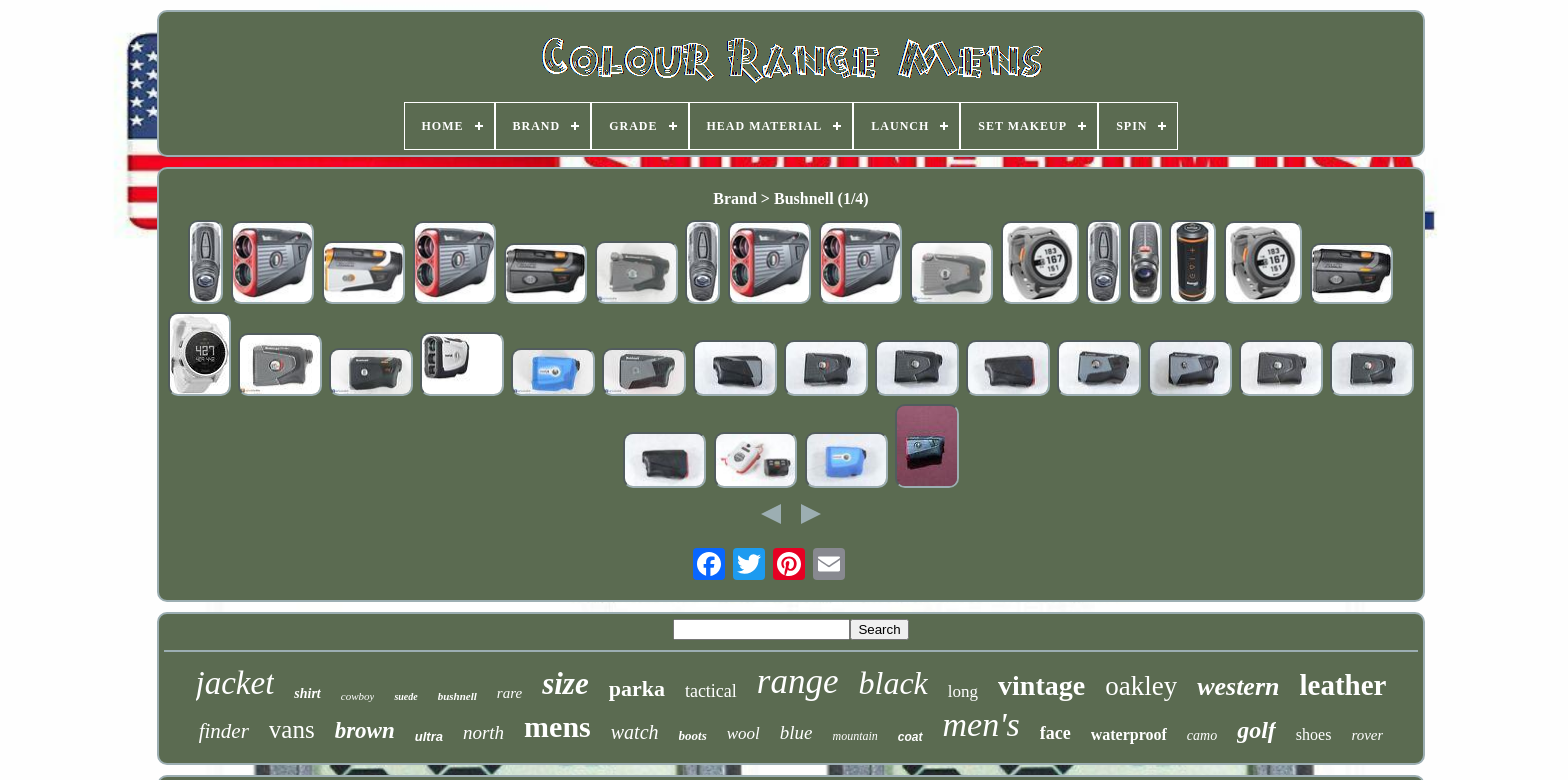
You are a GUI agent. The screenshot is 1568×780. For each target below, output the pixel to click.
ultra (429, 736)
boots (693, 735)
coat (910, 737)
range (798, 681)
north (483, 732)
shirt (307, 693)
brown (365, 730)
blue (796, 732)
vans (292, 729)
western (1238, 686)
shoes (1314, 734)
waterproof (1129, 734)
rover (1367, 735)
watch (635, 732)
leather (1342, 685)
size (565, 683)
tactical (711, 691)
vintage (1041, 685)
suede (405, 696)
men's (981, 724)
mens (557, 726)
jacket (235, 683)
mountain (855, 736)
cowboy (358, 696)
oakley (1141, 686)
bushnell (457, 696)
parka (637, 688)
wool (743, 733)
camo (1202, 735)
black (893, 683)
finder (224, 731)
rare (509, 693)
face (1055, 733)
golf (1256, 730)
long (963, 691)
